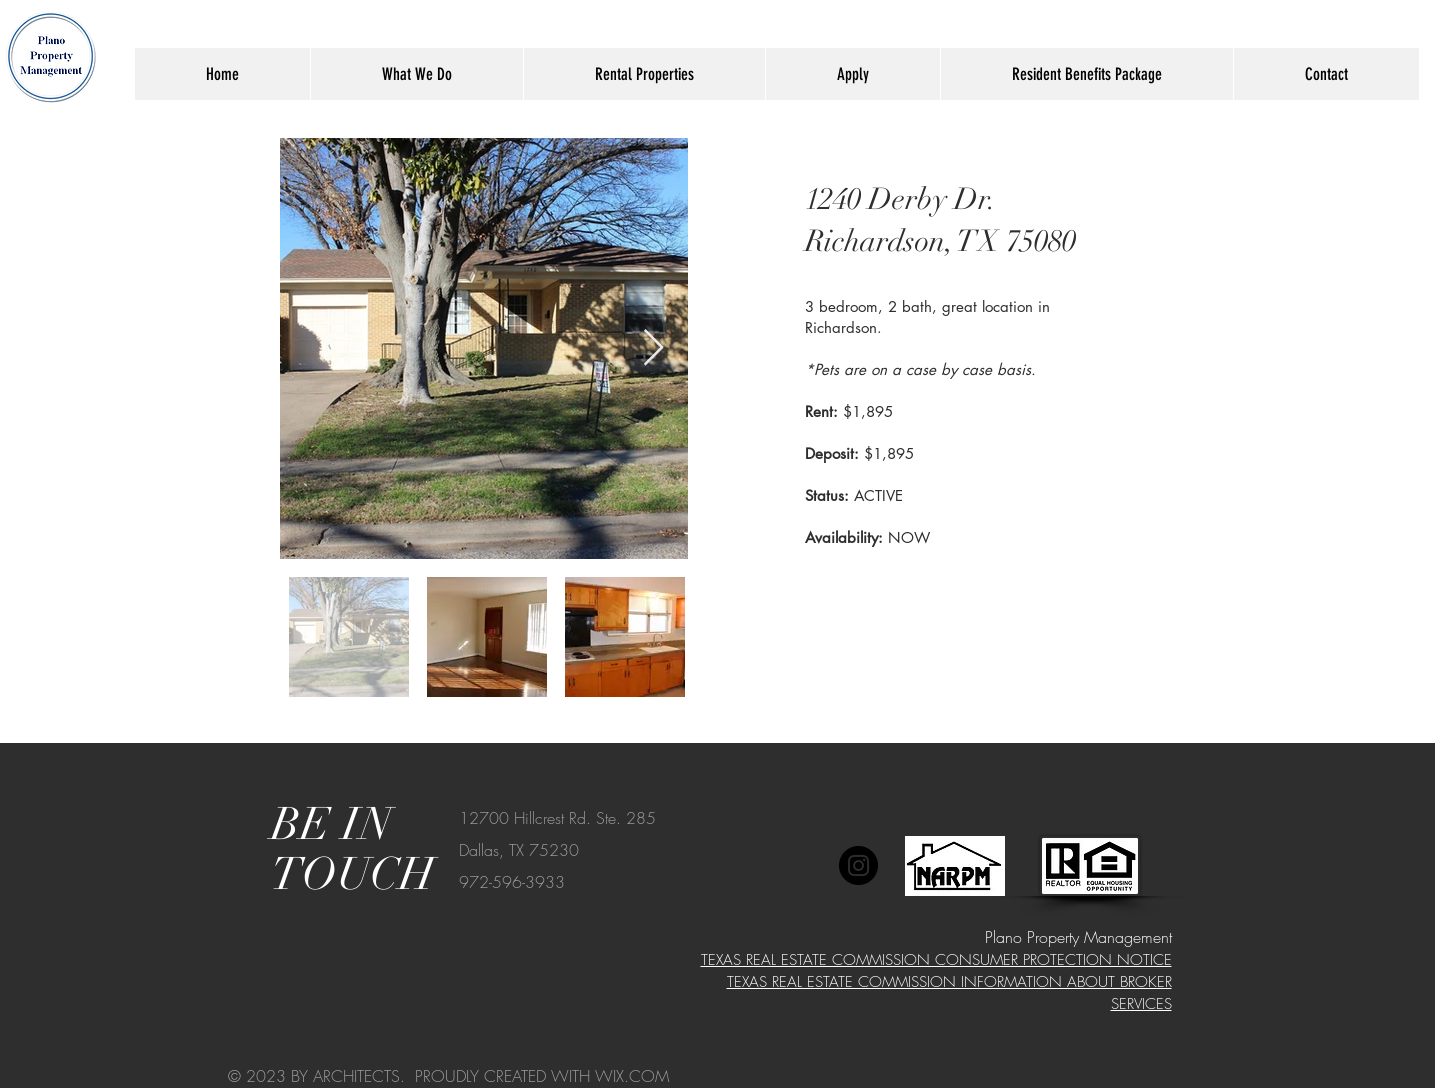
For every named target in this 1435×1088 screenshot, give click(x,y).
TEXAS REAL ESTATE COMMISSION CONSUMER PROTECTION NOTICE (936, 960)
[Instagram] (858, 865)
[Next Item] (653, 348)
